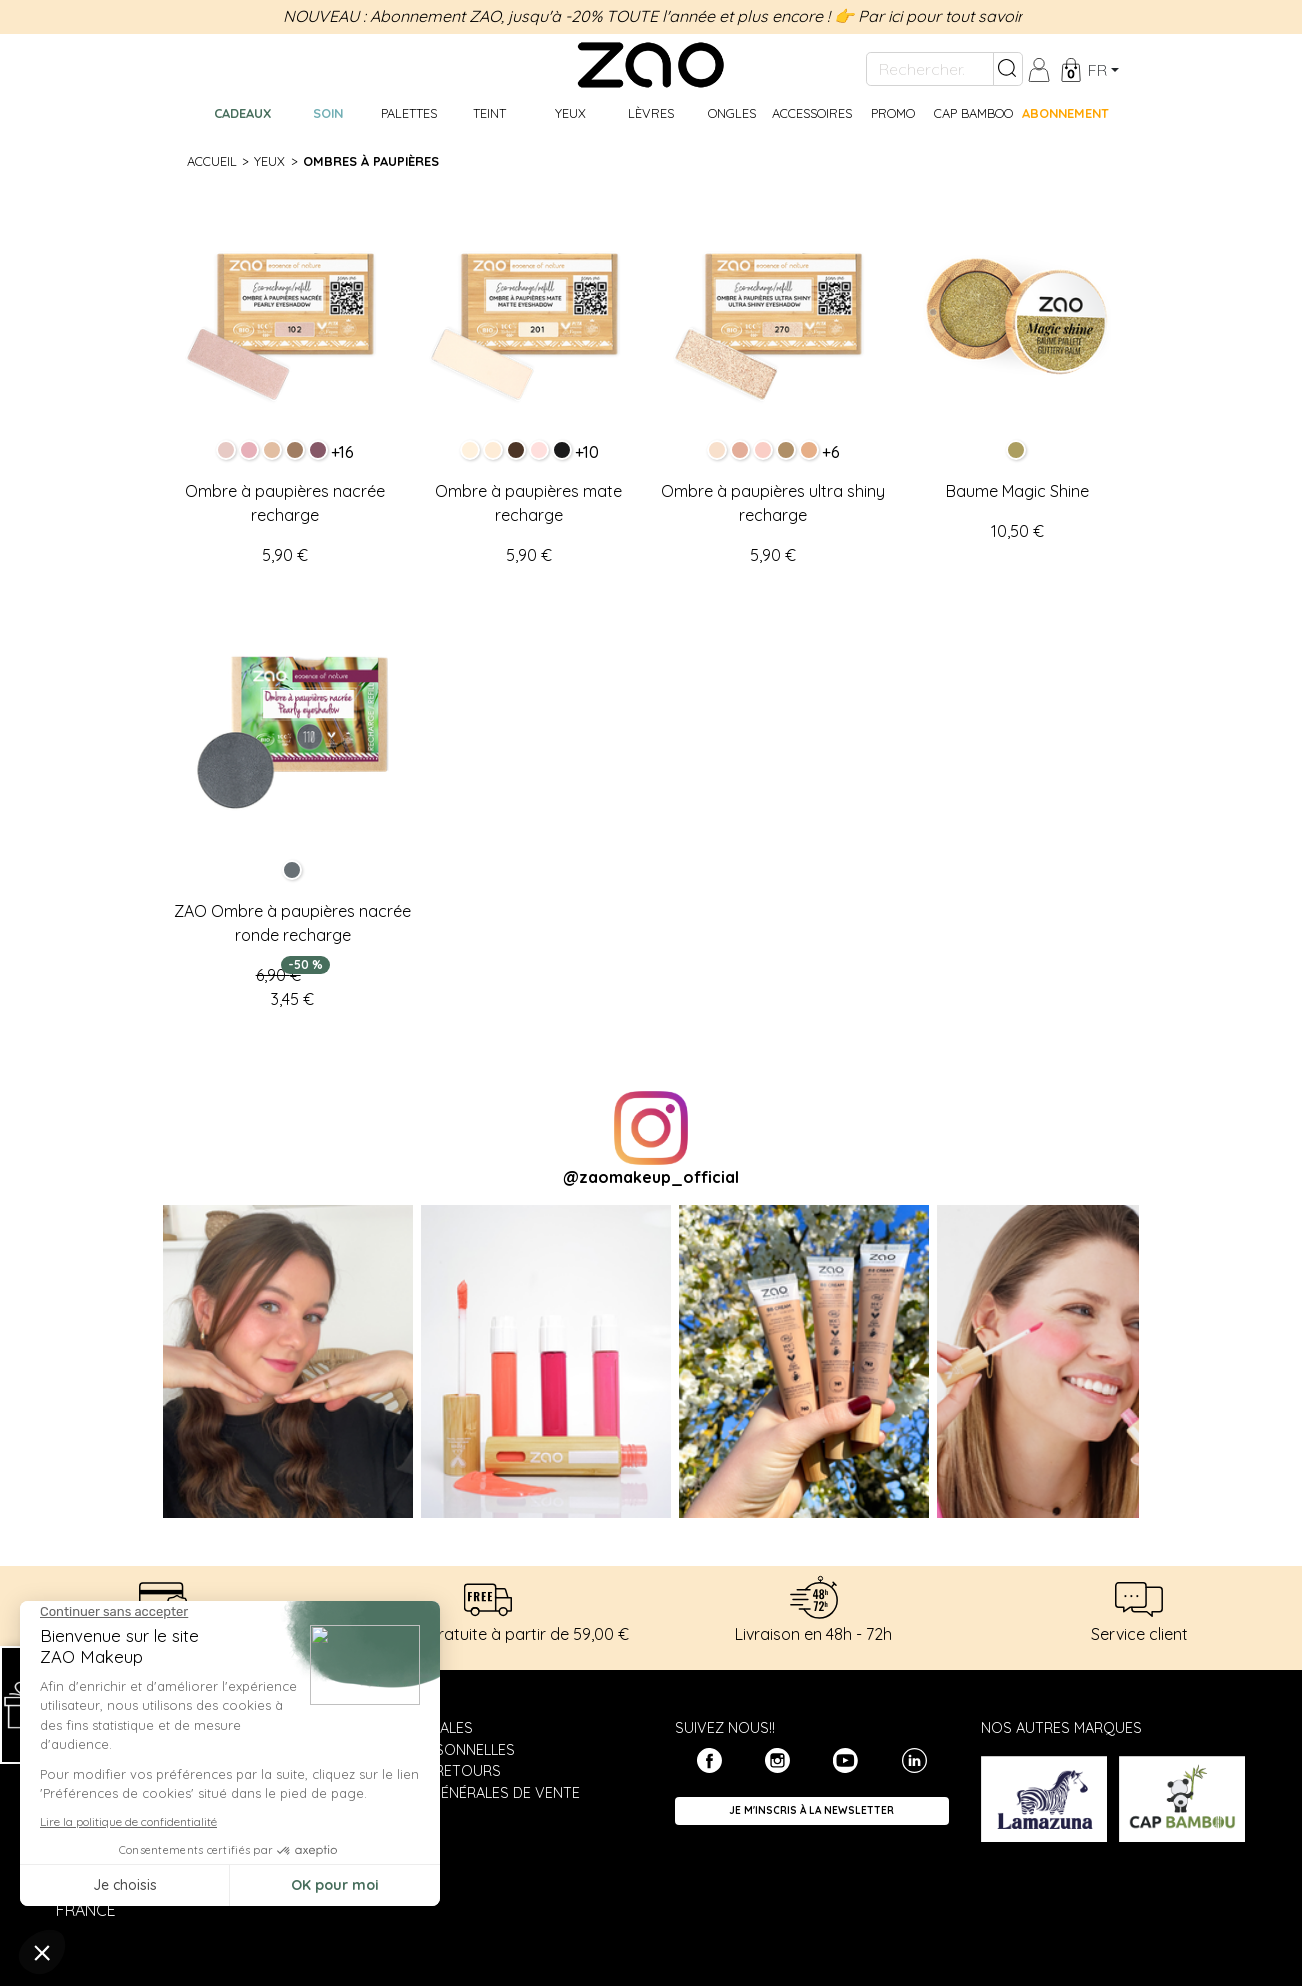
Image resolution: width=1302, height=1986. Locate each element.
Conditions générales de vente (459, 1793)
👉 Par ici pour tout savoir (928, 16)
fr (1097, 70)
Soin (328, 113)
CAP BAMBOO (973, 113)
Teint (489, 113)
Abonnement (1063, 113)
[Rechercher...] (930, 69)
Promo (893, 113)
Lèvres (651, 113)
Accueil (212, 161)
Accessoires (812, 113)
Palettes (409, 113)
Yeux (570, 113)
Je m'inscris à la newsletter (811, 1810)
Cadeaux (242, 113)
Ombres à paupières (371, 161)
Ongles (732, 113)
